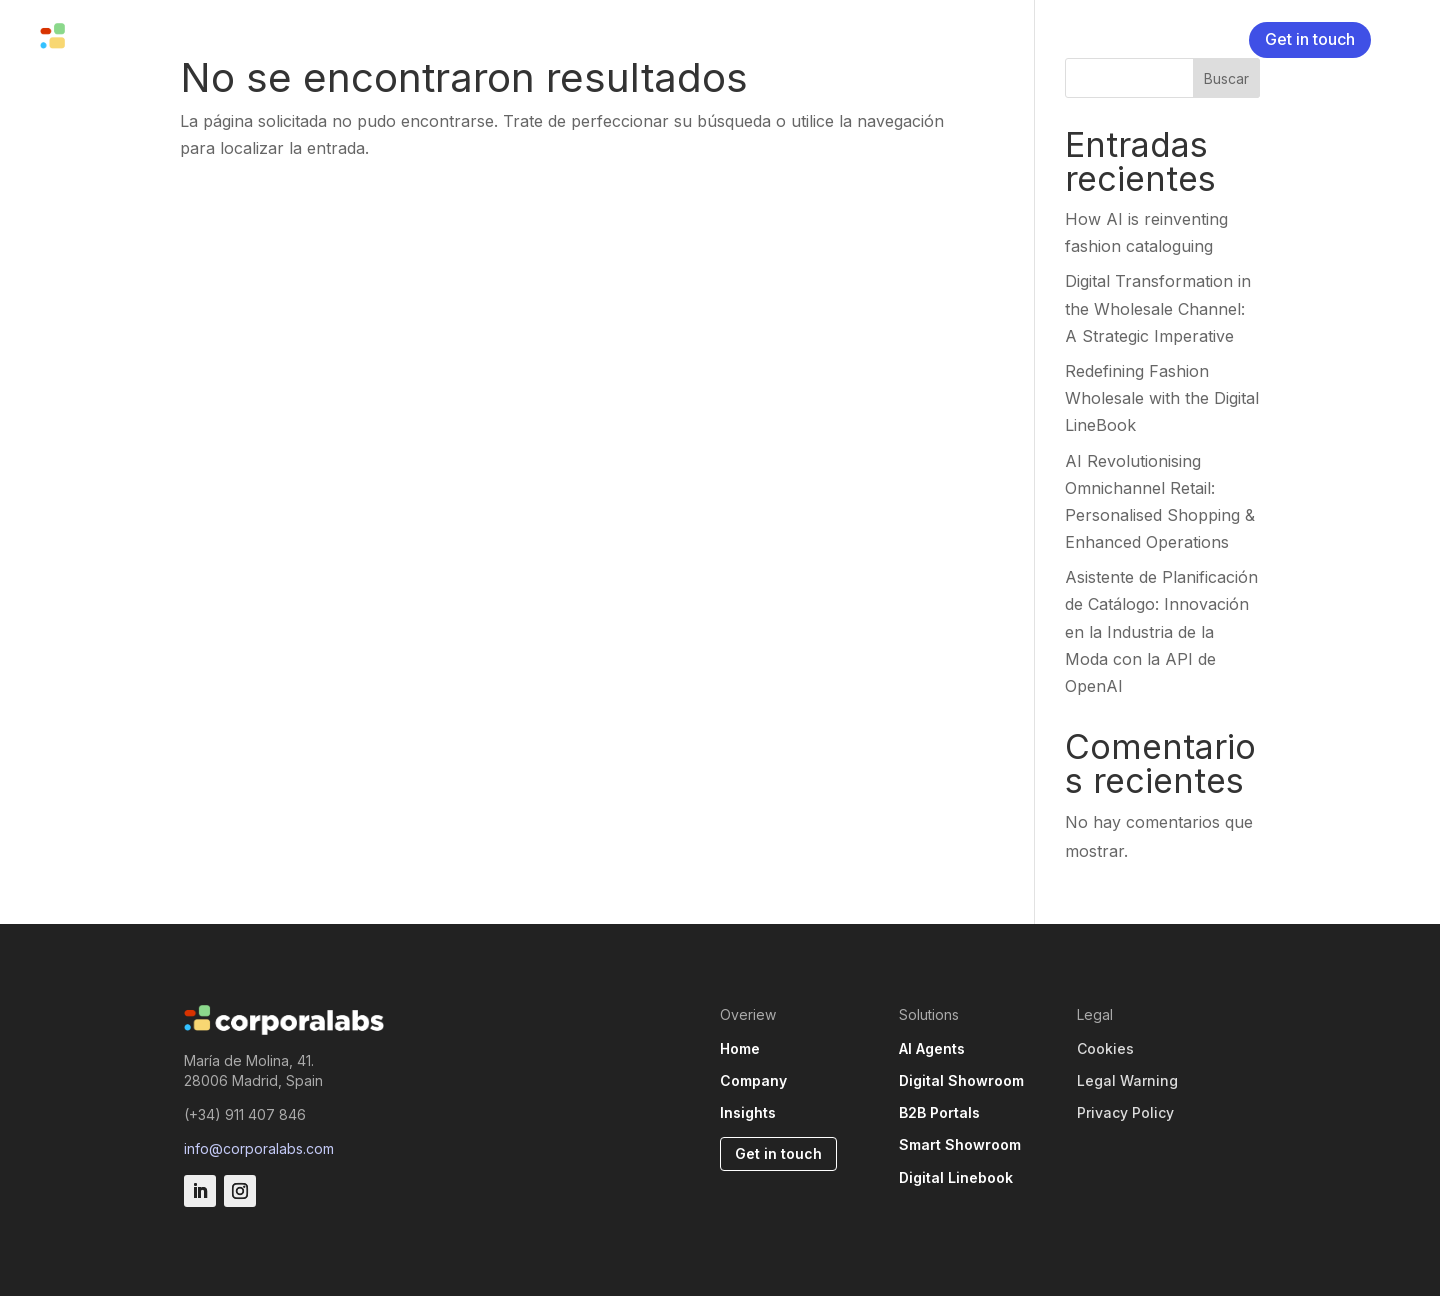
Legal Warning (1127, 1080)
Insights (494, 38)
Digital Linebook (956, 1177)
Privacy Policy (1125, 1112)
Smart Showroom (960, 1144)
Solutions (294, 38)
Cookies (1105, 1048)
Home (740, 1048)
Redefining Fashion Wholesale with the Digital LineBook (1162, 398)
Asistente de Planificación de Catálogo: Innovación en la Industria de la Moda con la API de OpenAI (1161, 631)
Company (407, 38)
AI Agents (932, 1048)
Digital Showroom (961, 1080)
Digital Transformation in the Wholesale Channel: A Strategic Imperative (1158, 308)
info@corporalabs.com (259, 1148)
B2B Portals (939, 1112)
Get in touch (1310, 39)
